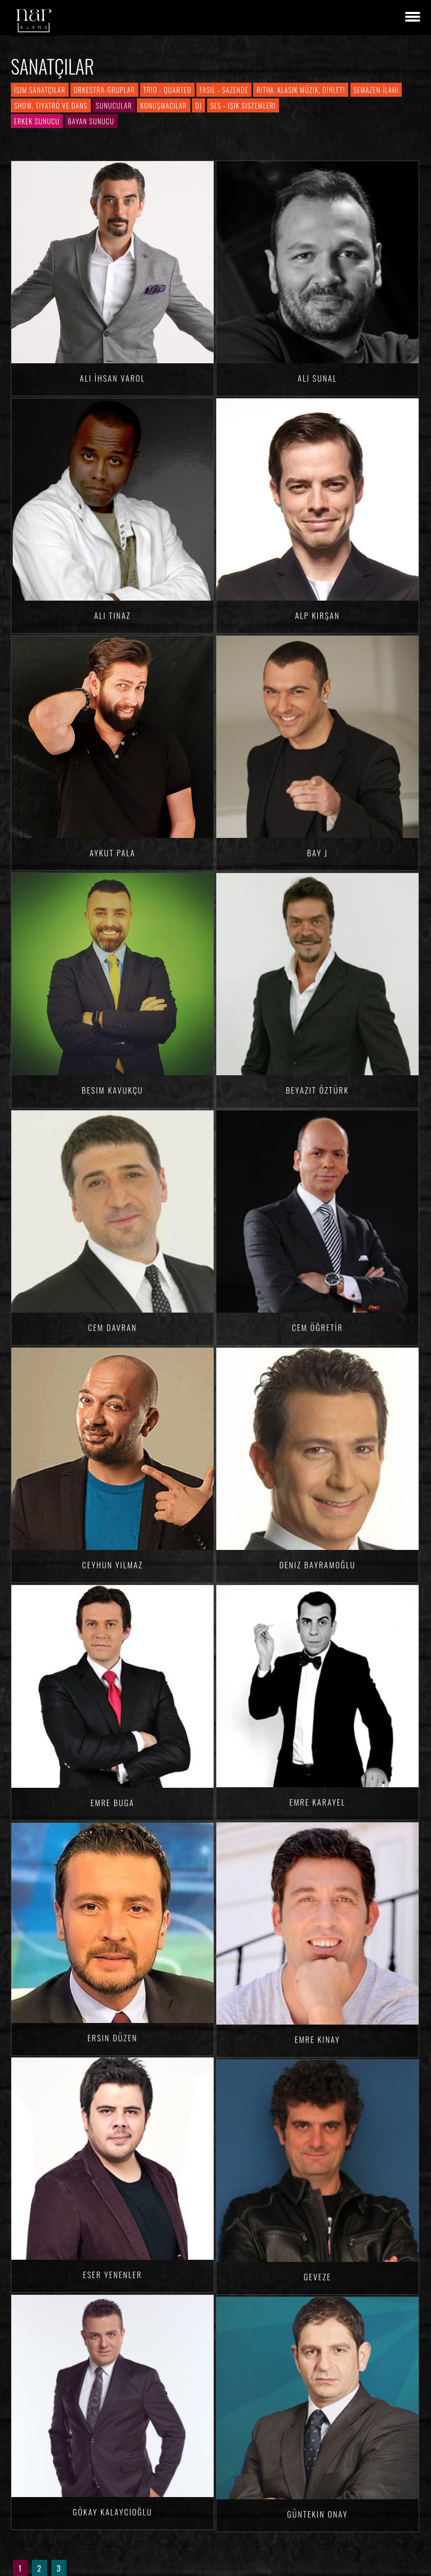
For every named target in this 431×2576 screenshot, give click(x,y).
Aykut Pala (113, 852)
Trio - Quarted (167, 89)
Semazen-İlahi (376, 89)
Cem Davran (112, 1327)
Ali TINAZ (112, 615)
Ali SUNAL (317, 378)
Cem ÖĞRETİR (317, 1327)
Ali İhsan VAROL (112, 378)
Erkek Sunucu (36, 121)
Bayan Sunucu (91, 121)
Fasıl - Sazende (224, 89)
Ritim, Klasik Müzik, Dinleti (300, 89)
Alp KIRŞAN (317, 615)
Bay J (317, 852)
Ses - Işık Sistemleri (243, 105)
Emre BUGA (113, 1802)
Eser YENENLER (112, 2274)
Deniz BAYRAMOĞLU (317, 1564)
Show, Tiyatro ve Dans (51, 105)
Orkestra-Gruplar (104, 89)
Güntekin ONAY (317, 2514)
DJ (198, 105)
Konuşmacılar (163, 105)
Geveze (317, 2276)
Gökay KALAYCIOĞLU (112, 2512)
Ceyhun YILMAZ (112, 1564)
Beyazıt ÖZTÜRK (317, 1090)
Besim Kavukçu (112, 1090)
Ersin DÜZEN (112, 2038)
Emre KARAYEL (317, 1802)
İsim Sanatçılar (39, 89)
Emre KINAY (317, 2039)
